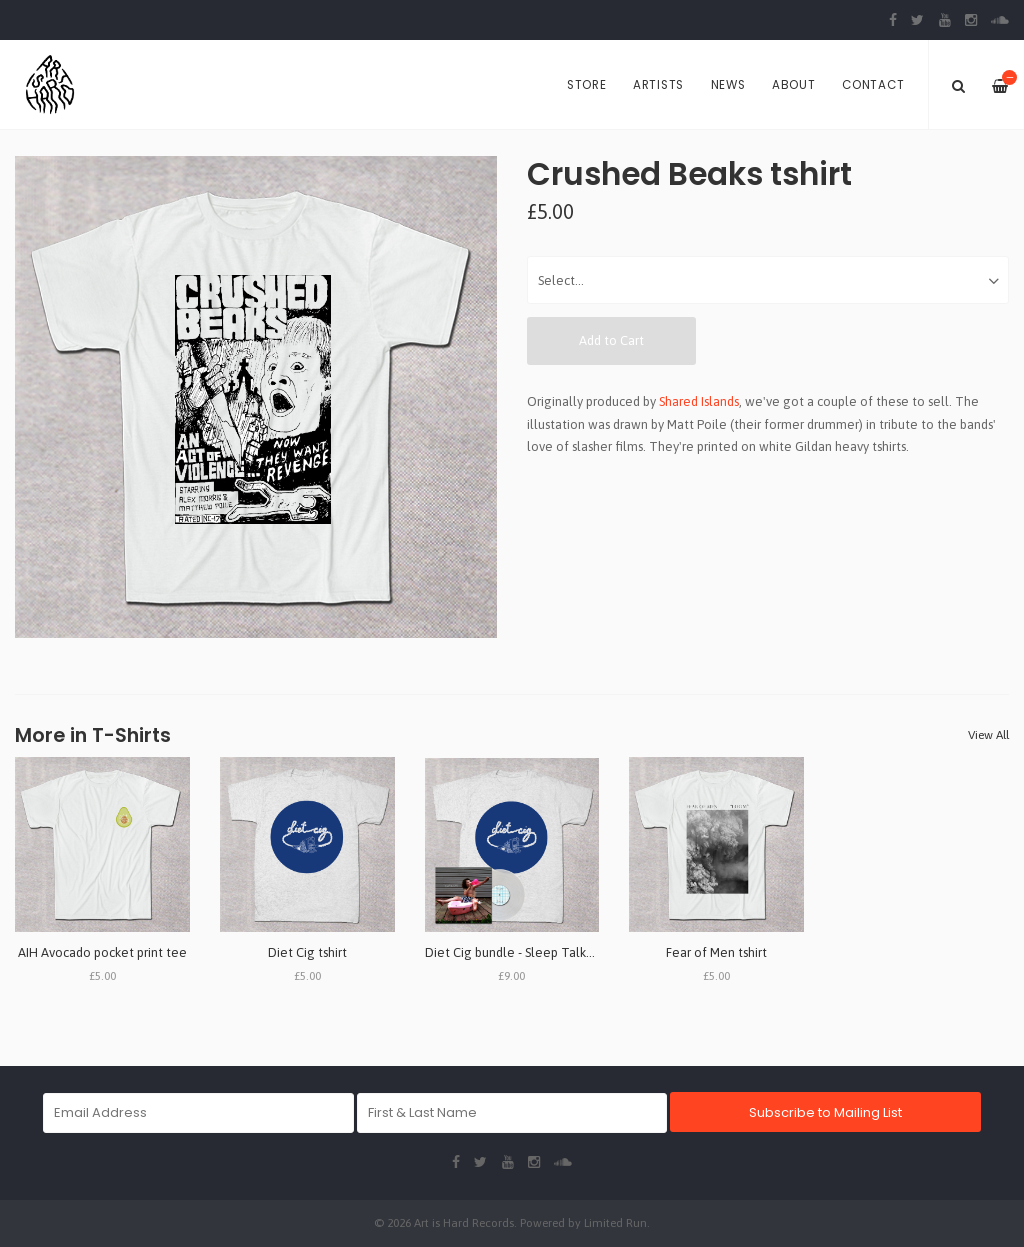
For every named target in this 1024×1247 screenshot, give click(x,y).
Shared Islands (699, 401)
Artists (658, 85)
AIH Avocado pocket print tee (102, 952)
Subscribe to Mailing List (825, 1112)
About (794, 85)
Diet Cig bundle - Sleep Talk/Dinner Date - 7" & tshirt (576, 952)
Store (587, 85)
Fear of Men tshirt (716, 952)
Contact (873, 85)
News (728, 85)
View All (988, 735)
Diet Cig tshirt (307, 952)
